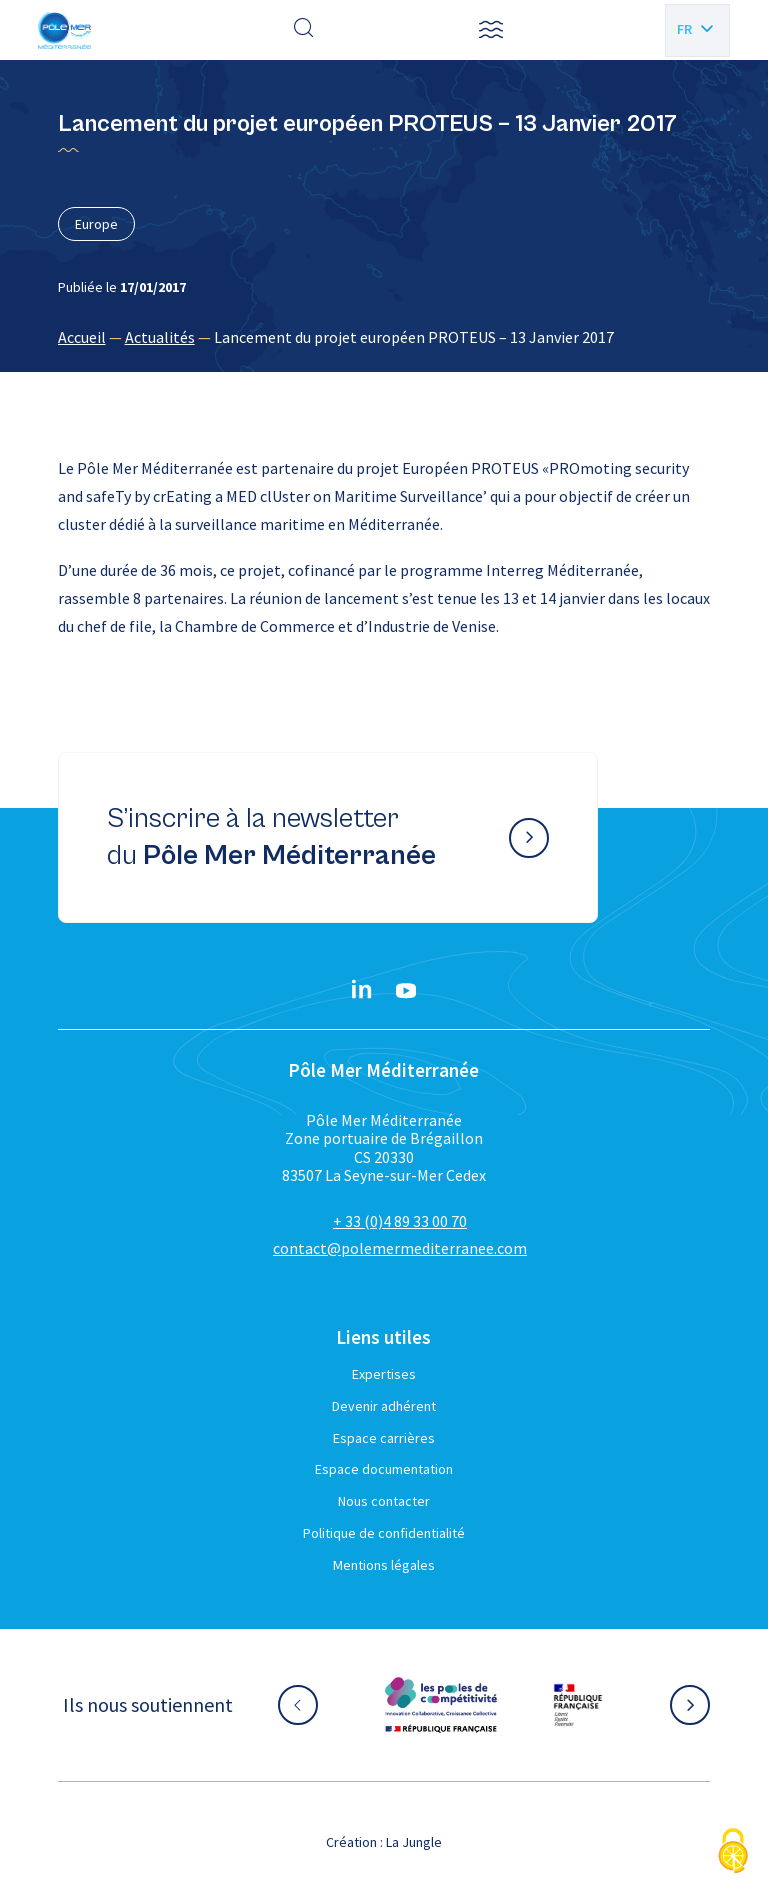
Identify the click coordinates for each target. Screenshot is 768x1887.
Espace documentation (384, 1469)
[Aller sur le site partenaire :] (441, 1705)
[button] (491, 30)
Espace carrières (384, 1438)
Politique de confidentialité (384, 1533)
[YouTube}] (406, 991)
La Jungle (414, 1842)
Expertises (384, 1374)
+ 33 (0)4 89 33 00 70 (400, 1221)
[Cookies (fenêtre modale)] (733, 1852)
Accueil (82, 337)
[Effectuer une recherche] (304, 30)
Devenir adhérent (384, 1406)
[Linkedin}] (362, 991)
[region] (384, 337)
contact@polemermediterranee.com (400, 1248)
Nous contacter (384, 1501)
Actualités (160, 337)
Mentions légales (384, 1565)
